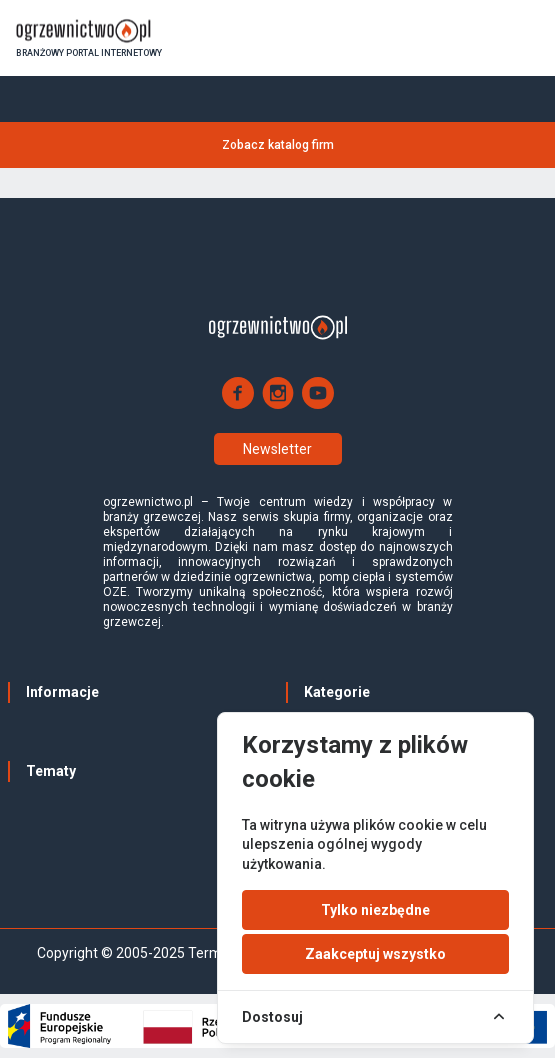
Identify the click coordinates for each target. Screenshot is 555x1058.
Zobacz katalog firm (278, 145)
